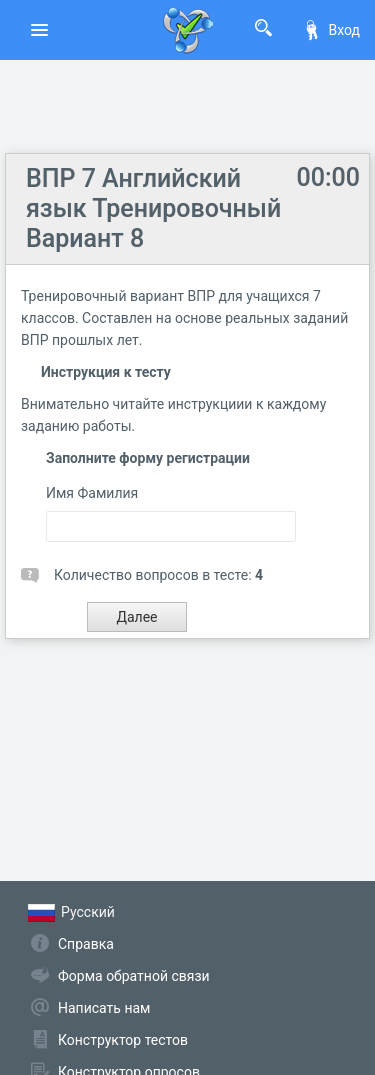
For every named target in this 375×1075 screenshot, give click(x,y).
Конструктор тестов (123, 1040)
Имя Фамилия (92, 493)
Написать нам (104, 1008)
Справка (86, 944)
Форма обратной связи (134, 976)
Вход (331, 30)
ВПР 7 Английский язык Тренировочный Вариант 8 (153, 208)
